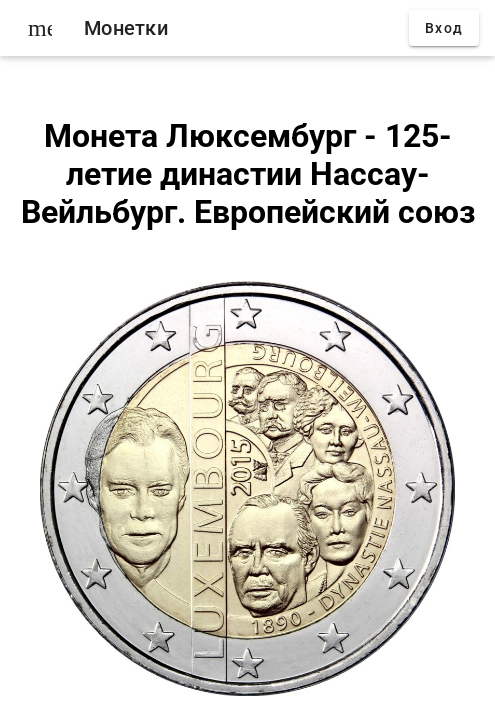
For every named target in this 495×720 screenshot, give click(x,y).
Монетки (126, 28)
